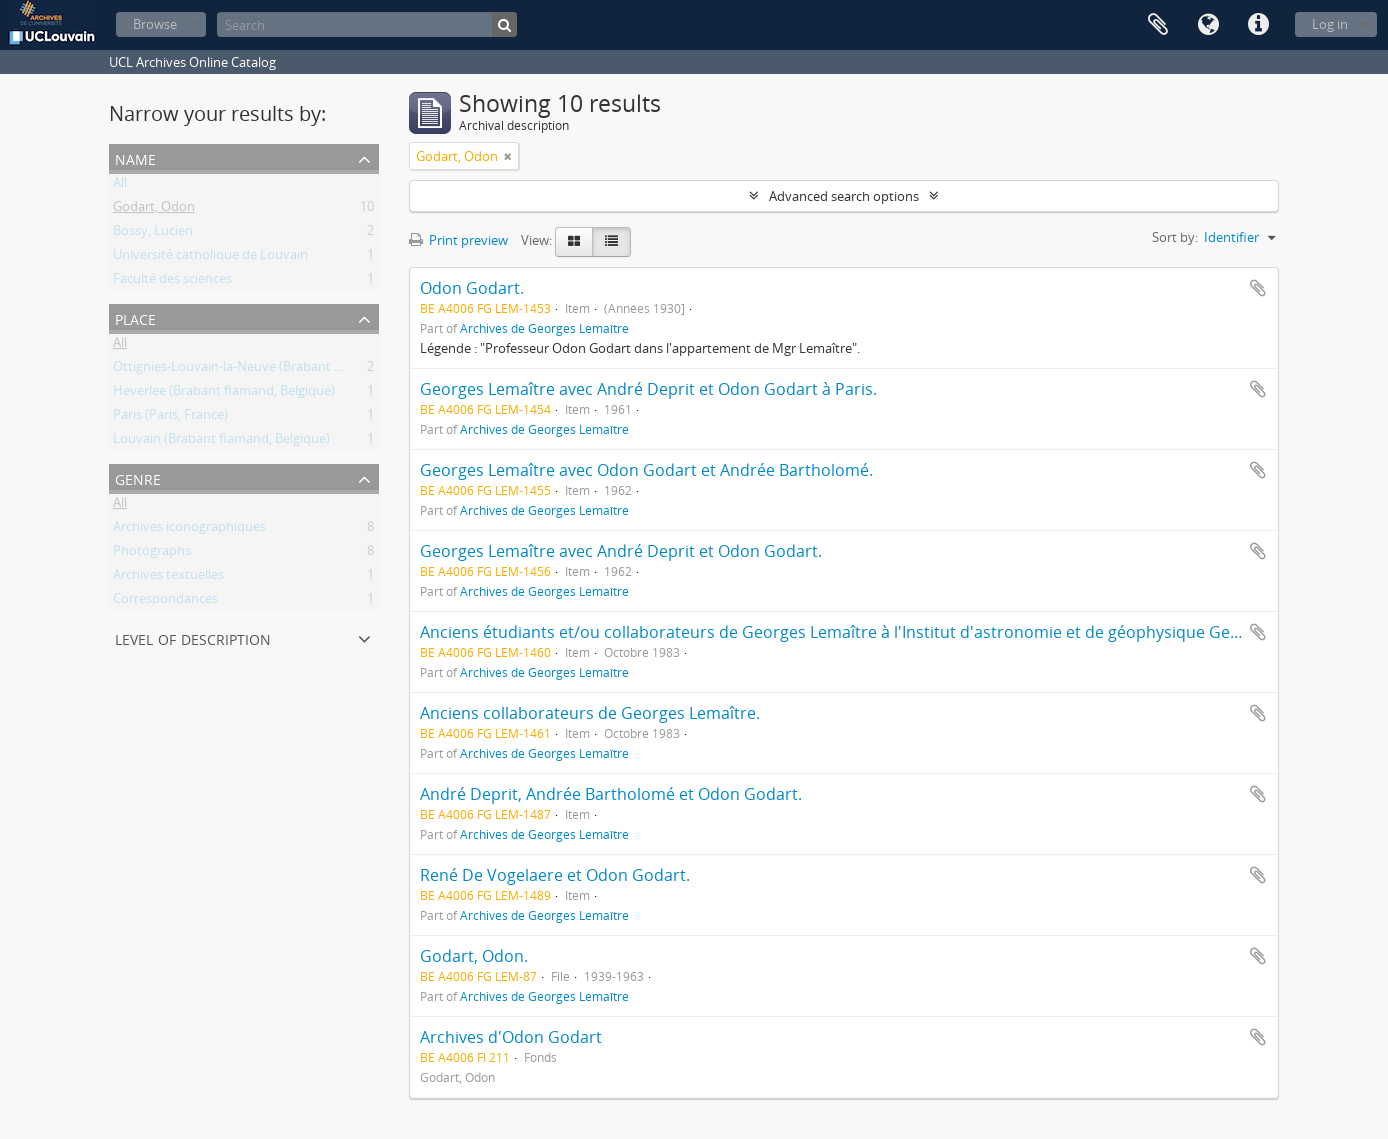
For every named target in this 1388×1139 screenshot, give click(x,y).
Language (1208, 25)
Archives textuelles (168, 578)
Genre (138, 477)
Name (135, 157)
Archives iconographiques (189, 530)
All (120, 186)
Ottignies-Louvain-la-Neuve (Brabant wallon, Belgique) (273, 370)
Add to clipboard (1258, 288)
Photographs (152, 554)
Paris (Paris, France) (170, 418)
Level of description (193, 637)
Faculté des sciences (172, 282)
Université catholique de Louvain (210, 258)
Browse (155, 24)
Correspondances (165, 602)
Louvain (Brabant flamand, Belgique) (221, 442)
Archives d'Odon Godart (511, 1037)
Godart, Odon (154, 210)
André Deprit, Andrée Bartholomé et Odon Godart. (611, 794)
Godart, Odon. (474, 956)
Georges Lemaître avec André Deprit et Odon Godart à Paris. (648, 389)
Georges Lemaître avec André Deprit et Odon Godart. (621, 551)
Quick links (1258, 25)
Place (135, 317)
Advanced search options (844, 196)
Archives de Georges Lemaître (544, 328)
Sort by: (1175, 237)
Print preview (458, 240)
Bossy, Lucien (153, 234)
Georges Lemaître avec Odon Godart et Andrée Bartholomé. (646, 470)
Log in (1330, 24)
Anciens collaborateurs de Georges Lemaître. (590, 713)
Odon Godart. (472, 288)
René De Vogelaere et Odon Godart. (555, 875)
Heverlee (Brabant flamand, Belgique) (224, 394)
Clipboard (1158, 25)
